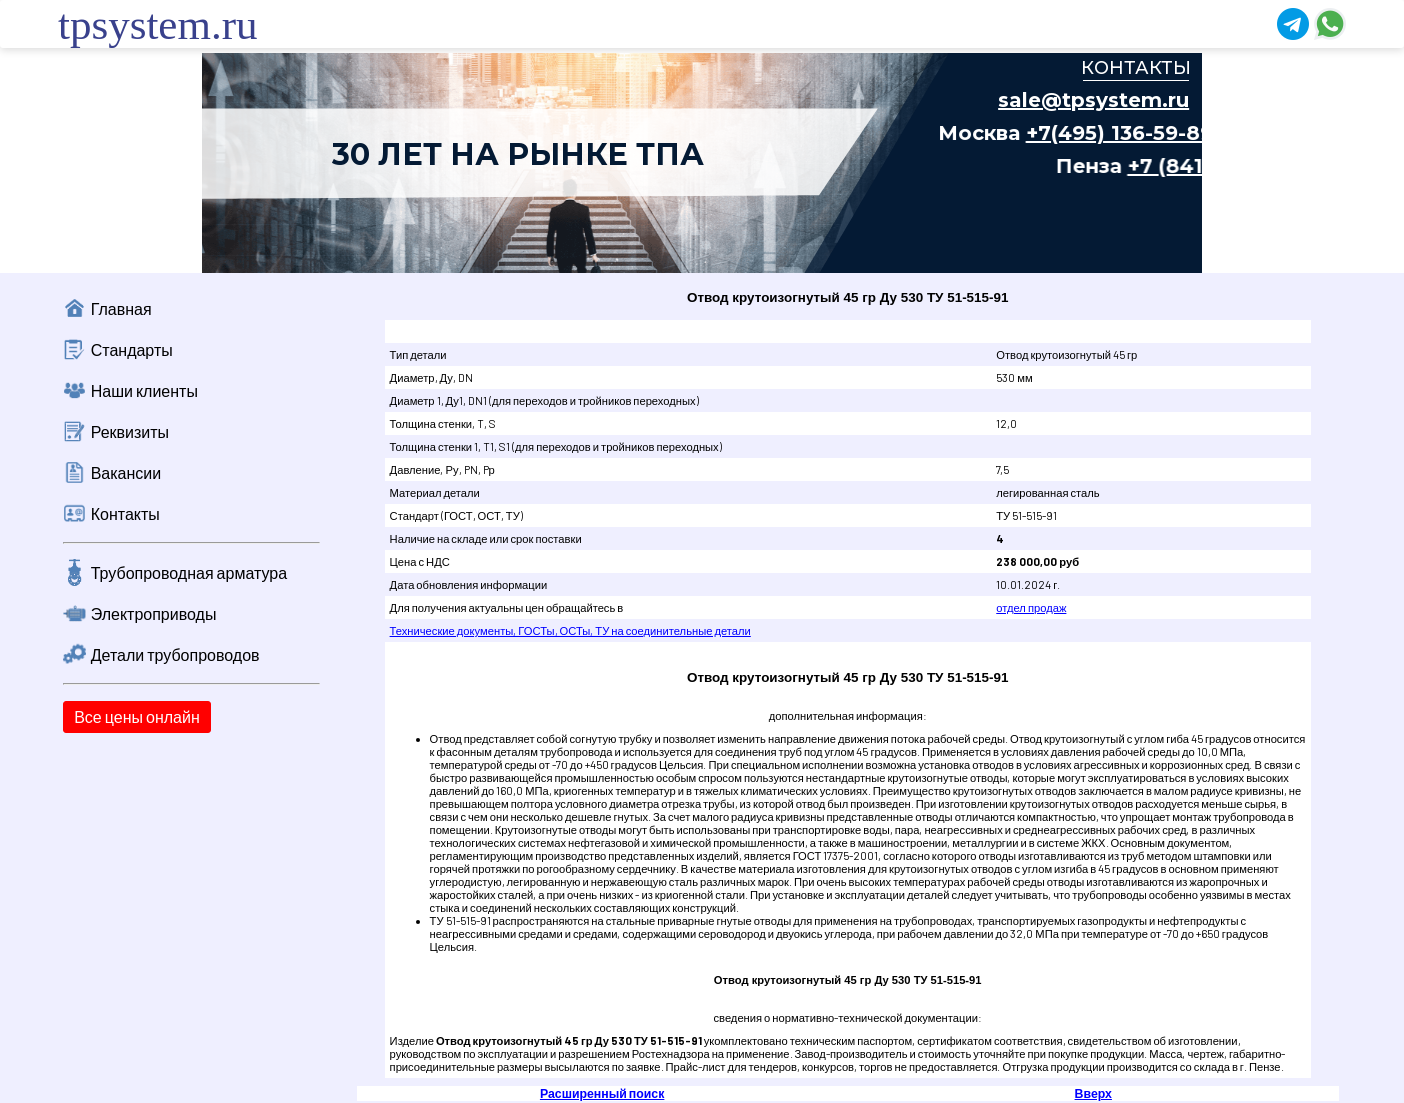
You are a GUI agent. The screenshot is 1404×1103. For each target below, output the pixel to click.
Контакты (125, 513)
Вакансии (126, 472)
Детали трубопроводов (175, 654)
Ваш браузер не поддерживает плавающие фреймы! (702, 163)
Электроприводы (154, 613)
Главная (121, 308)
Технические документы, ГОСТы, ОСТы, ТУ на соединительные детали (570, 630)
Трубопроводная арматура (189, 572)
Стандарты (132, 349)
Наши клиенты (144, 390)
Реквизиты (130, 431)
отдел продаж (1031, 607)
